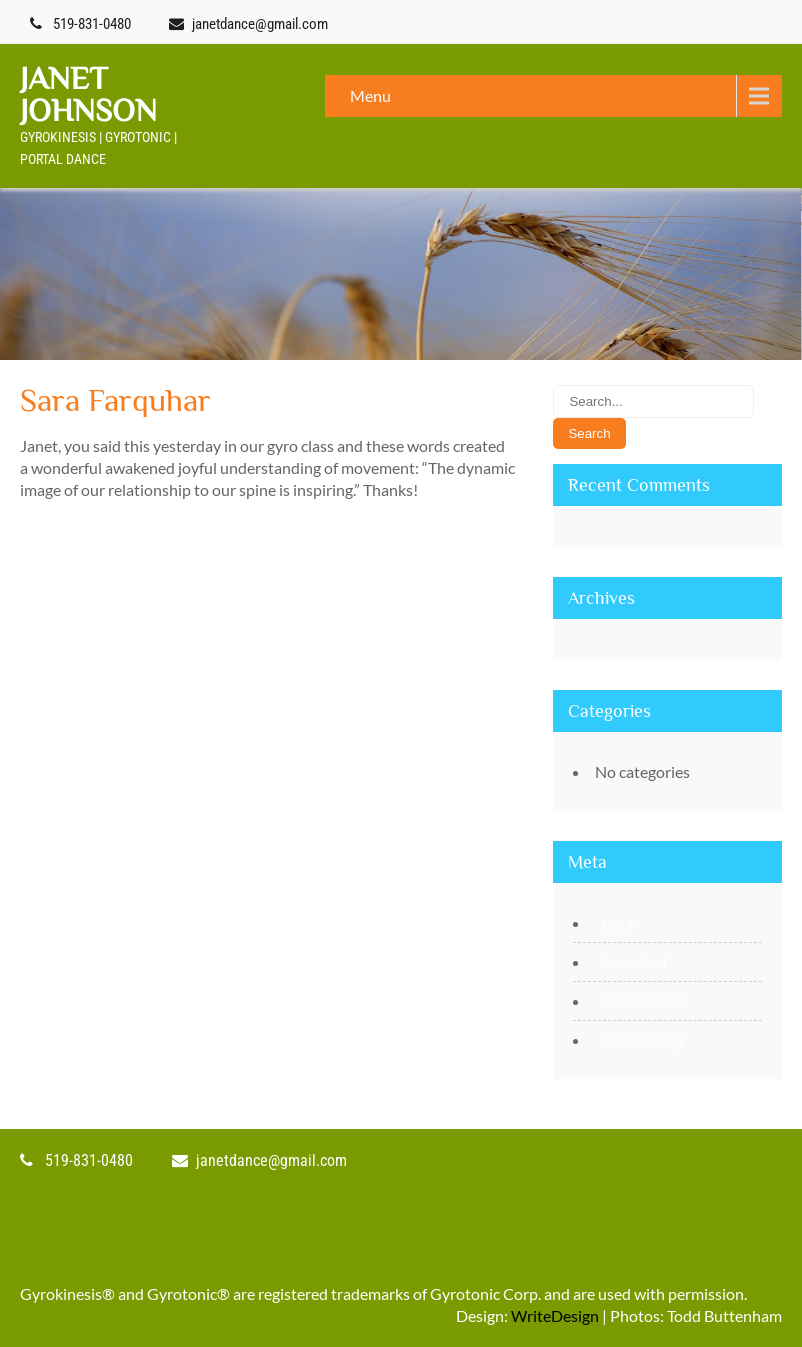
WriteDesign (555, 1315)
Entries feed (634, 963)
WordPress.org (643, 1041)
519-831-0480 (92, 24)
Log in (620, 924)
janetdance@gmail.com (260, 24)
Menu (370, 95)
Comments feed (646, 1002)
